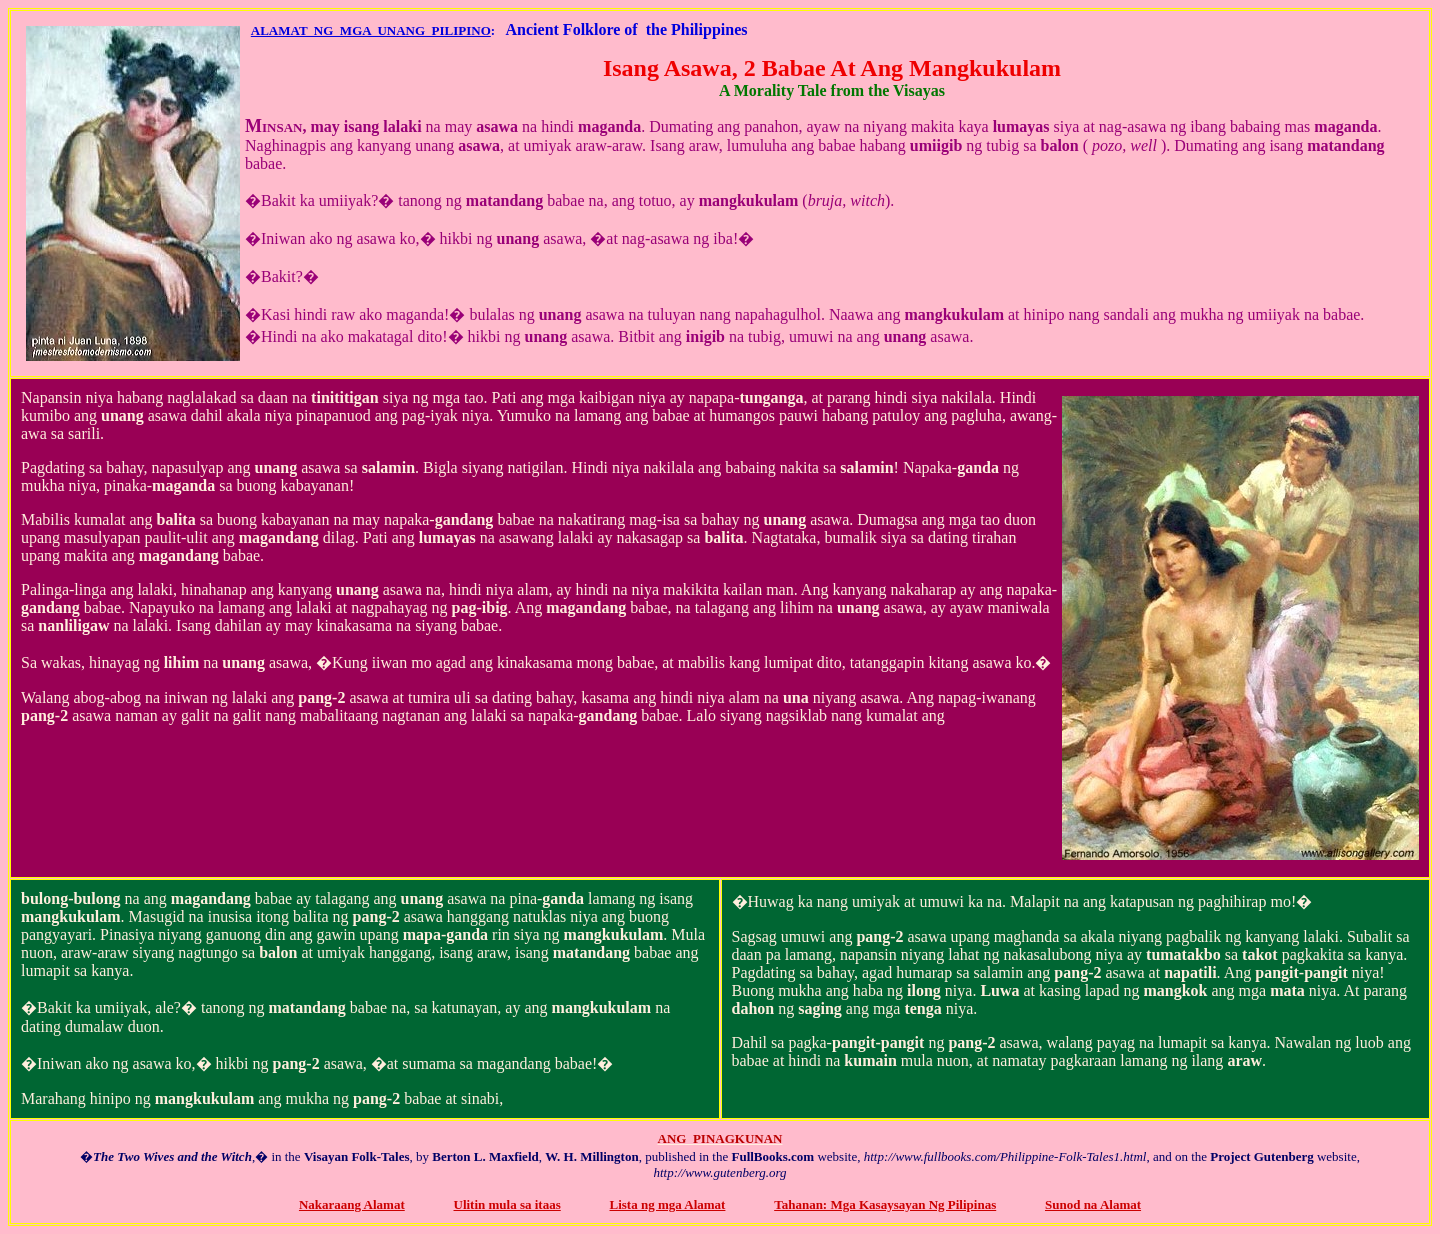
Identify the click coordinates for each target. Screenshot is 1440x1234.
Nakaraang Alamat (352, 1204)
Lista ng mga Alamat (668, 1204)
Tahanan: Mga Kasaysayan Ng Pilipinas (885, 1204)
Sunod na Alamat (1093, 1204)
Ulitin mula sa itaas (507, 1204)
